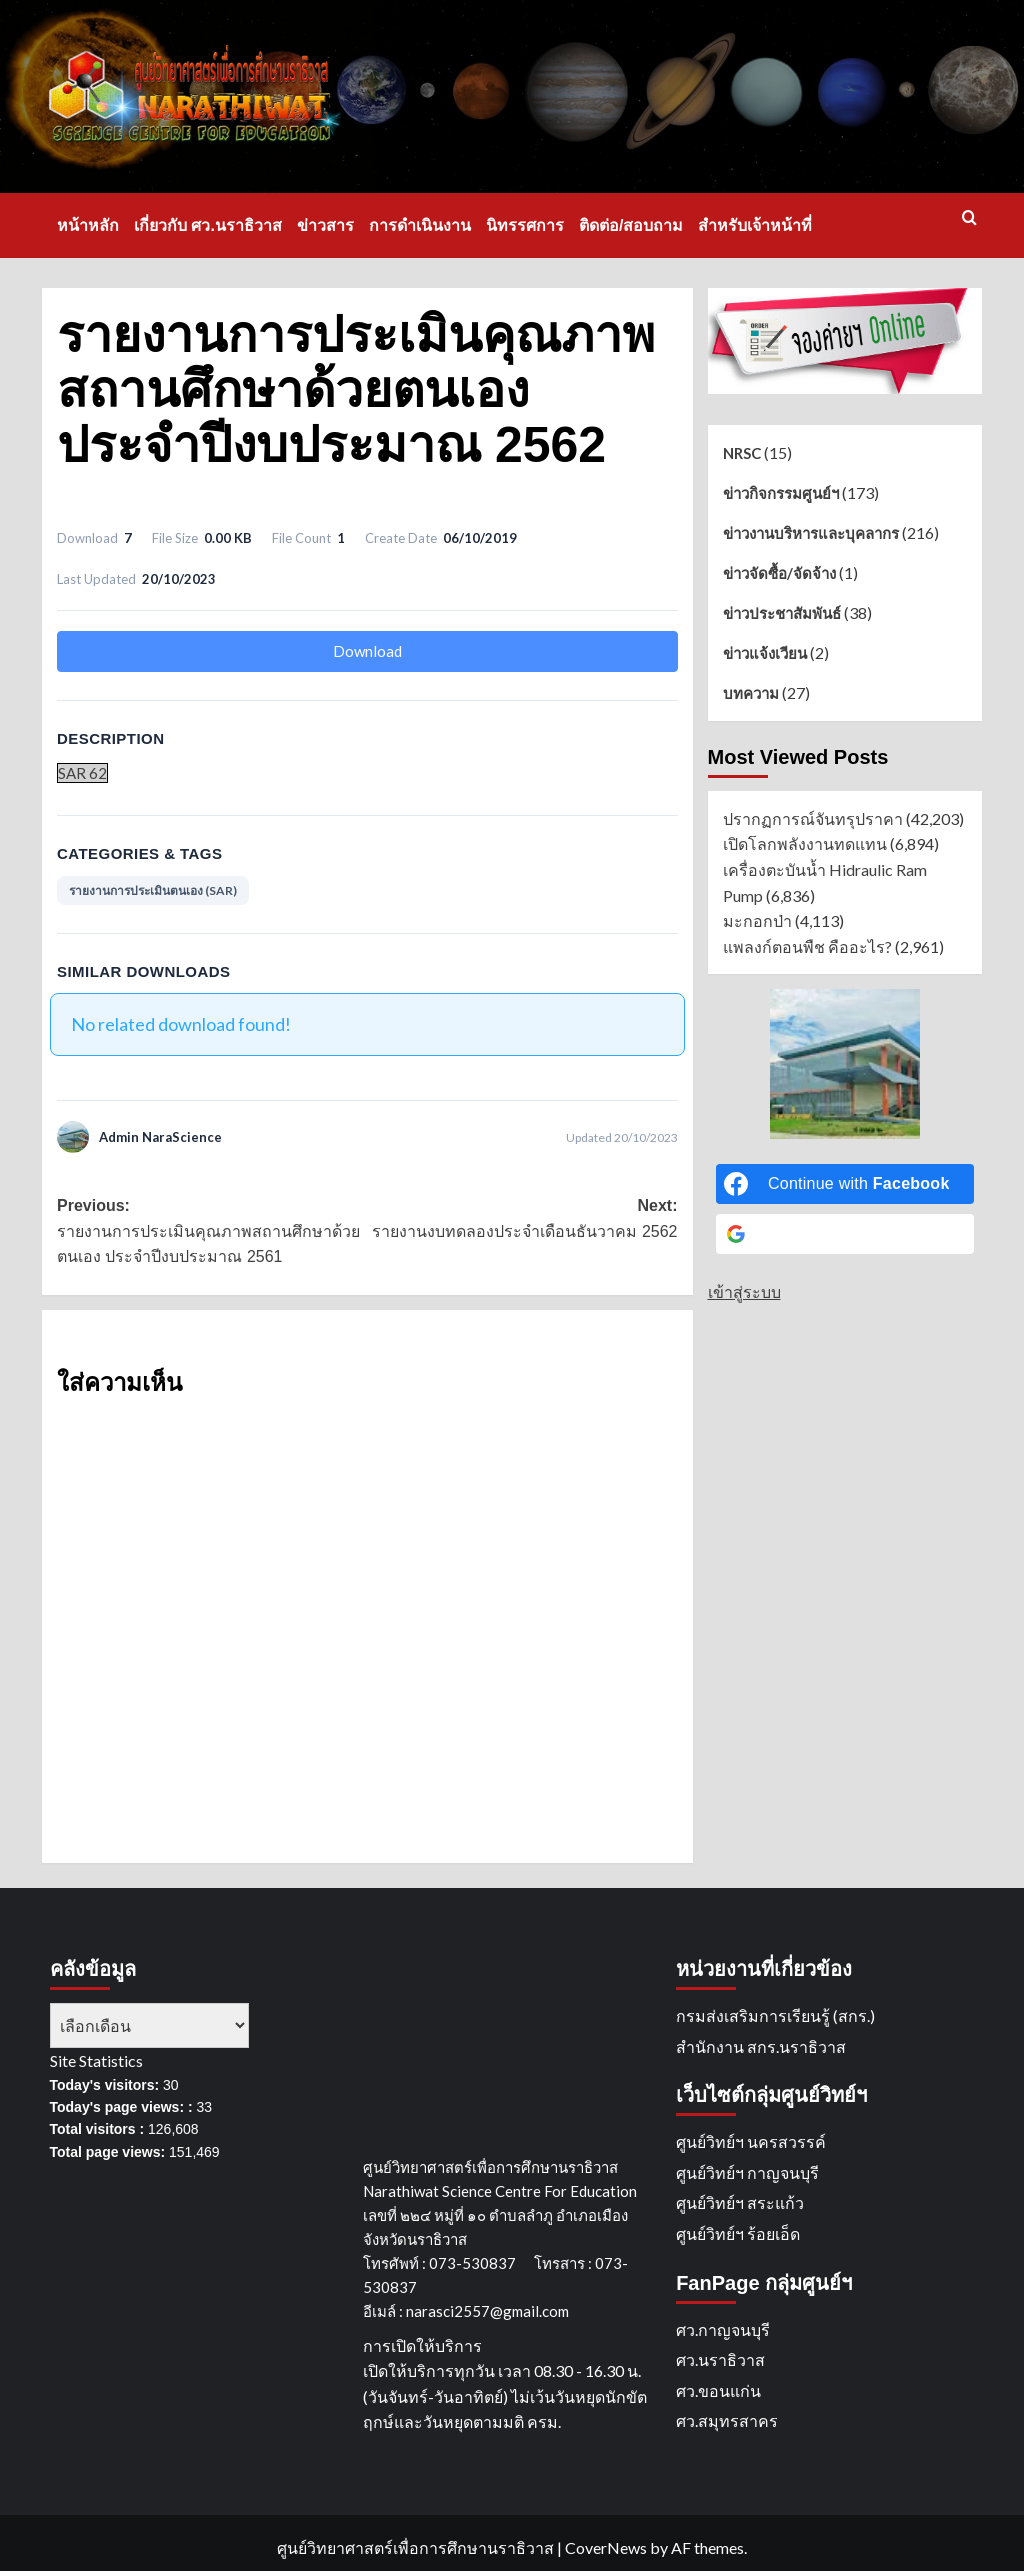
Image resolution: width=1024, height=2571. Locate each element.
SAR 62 (82, 773)
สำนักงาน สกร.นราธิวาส (761, 2046)
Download (367, 651)
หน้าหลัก (88, 225)
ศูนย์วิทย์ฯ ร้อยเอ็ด (738, 2233)
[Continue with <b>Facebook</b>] (845, 1184)
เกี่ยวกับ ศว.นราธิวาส (208, 225)
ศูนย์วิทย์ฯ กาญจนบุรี (747, 2172)
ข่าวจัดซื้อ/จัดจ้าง (779, 573)
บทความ (751, 693)
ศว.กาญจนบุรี (723, 2329)
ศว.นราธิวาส (720, 2359)
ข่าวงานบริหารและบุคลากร (811, 533)
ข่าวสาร (325, 225)
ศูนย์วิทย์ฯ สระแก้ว (740, 2202)
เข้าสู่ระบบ (744, 1291)
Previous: (212, 1233)
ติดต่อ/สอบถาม (631, 225)
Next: (522, 1220)
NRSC (742, 453)
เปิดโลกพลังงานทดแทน (805, 843)
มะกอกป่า (757, 920)
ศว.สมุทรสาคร (727, 2420)
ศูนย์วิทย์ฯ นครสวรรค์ (751, 2141)
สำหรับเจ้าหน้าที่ (755, 225)
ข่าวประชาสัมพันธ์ (782, 613)
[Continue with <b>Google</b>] (845, 1234)
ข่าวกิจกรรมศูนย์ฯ (781, 493)
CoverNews (606, 2547)
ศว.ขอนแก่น (718, 2390)
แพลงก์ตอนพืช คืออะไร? (807, 946)
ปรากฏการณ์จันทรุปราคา (813, 818)
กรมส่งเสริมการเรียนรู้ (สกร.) (775, 2015)
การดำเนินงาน (420, 225)
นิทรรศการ (525, 225)
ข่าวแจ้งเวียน (765, 653)
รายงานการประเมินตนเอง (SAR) (153, 890)
